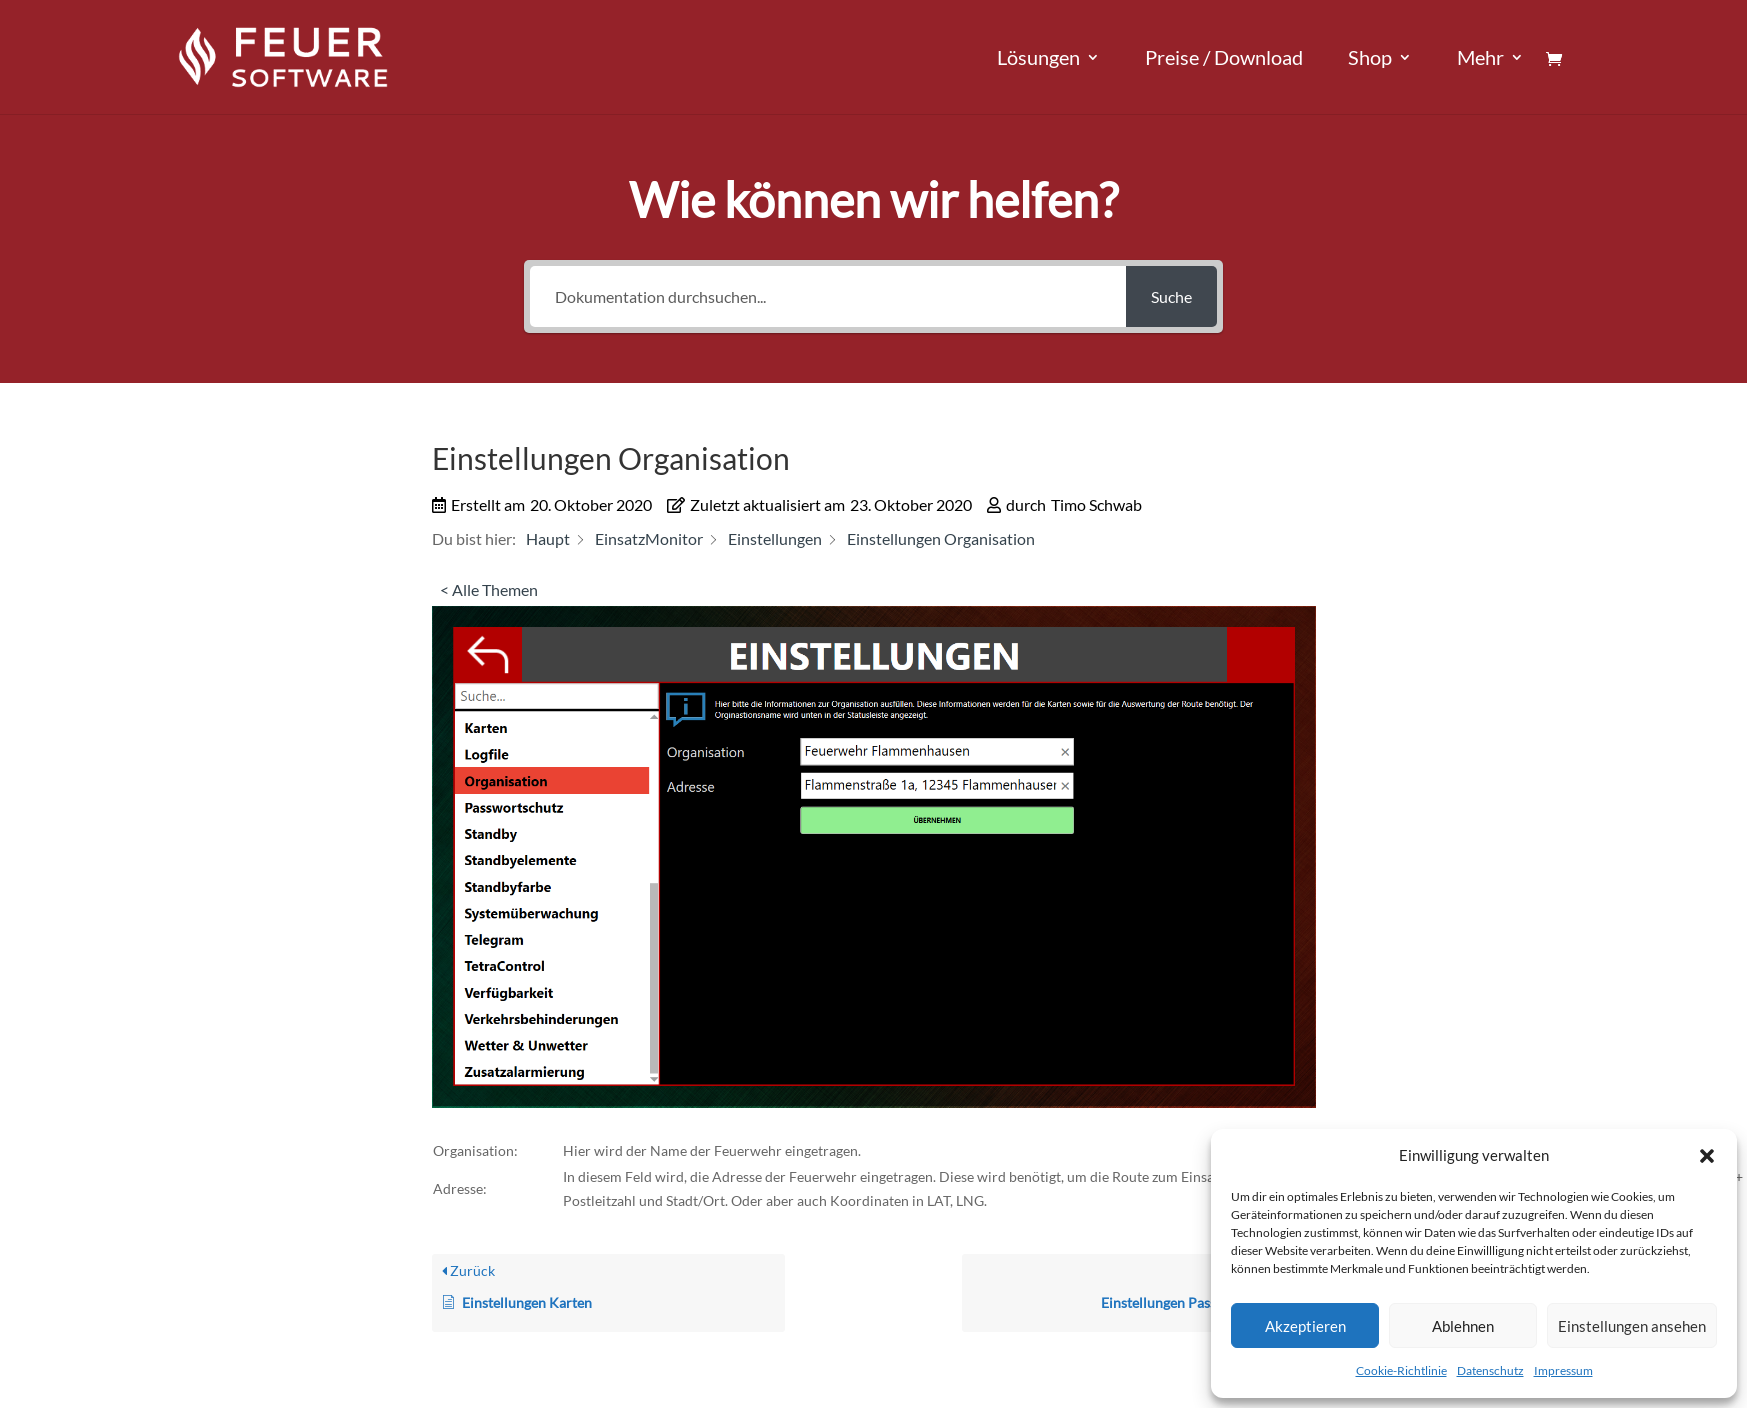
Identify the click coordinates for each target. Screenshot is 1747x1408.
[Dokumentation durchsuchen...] (828, 296)
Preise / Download (1224, 59)
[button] (1707, 1156)
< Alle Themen (489, 589)
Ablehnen (1463, 1326)
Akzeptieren (1305, 1326)
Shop (1370, 59)
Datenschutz (1490, 1370)
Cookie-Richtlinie (1401, 1370)
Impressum (1563, 1370)
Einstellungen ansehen (1632, 1326)
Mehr (1480, 59)
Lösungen (1038, 59)
